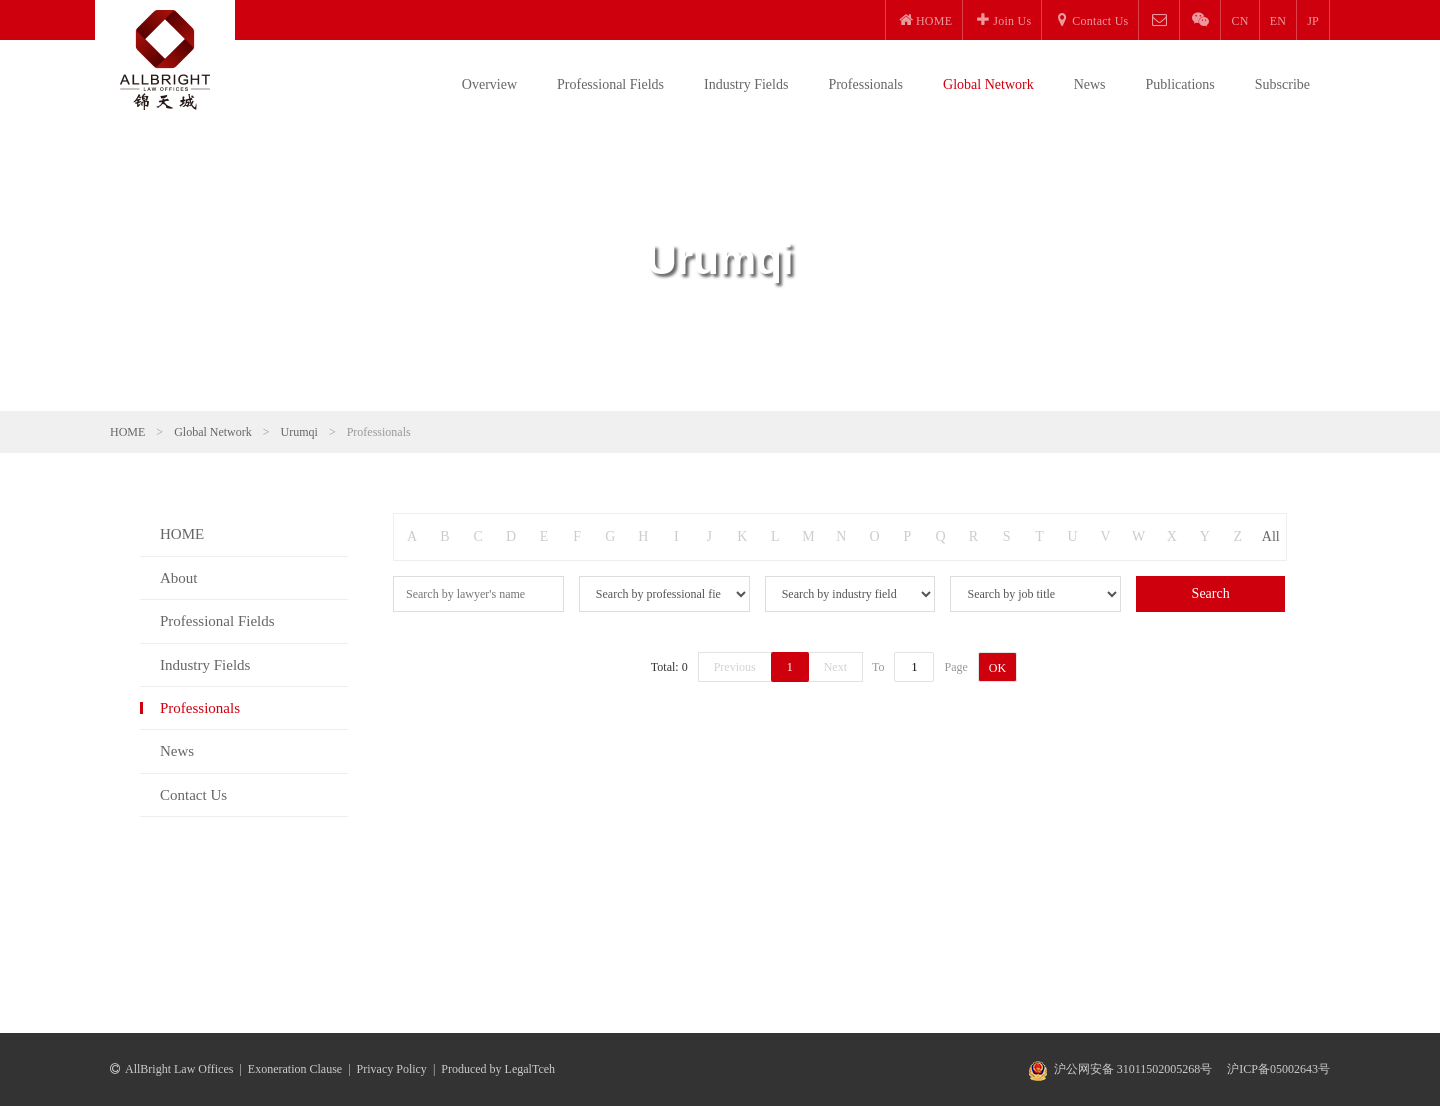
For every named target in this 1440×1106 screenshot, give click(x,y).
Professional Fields (610, 84)
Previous (735, 667)
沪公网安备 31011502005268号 (1133, 1069)
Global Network (988, 84)
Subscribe (1282, 84)
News (1090, 84)
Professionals (865, 84)
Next (835, 667)
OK (997, 668)
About (179, 578)
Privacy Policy (392, 1069)
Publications (1180, 84)
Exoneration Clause (295, 1069)
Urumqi (299, 432)
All (1271, 536)
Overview (489, 84)
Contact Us (193, 795)
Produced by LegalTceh (498, 1069)
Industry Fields (746, 84)
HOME (127, 432)
